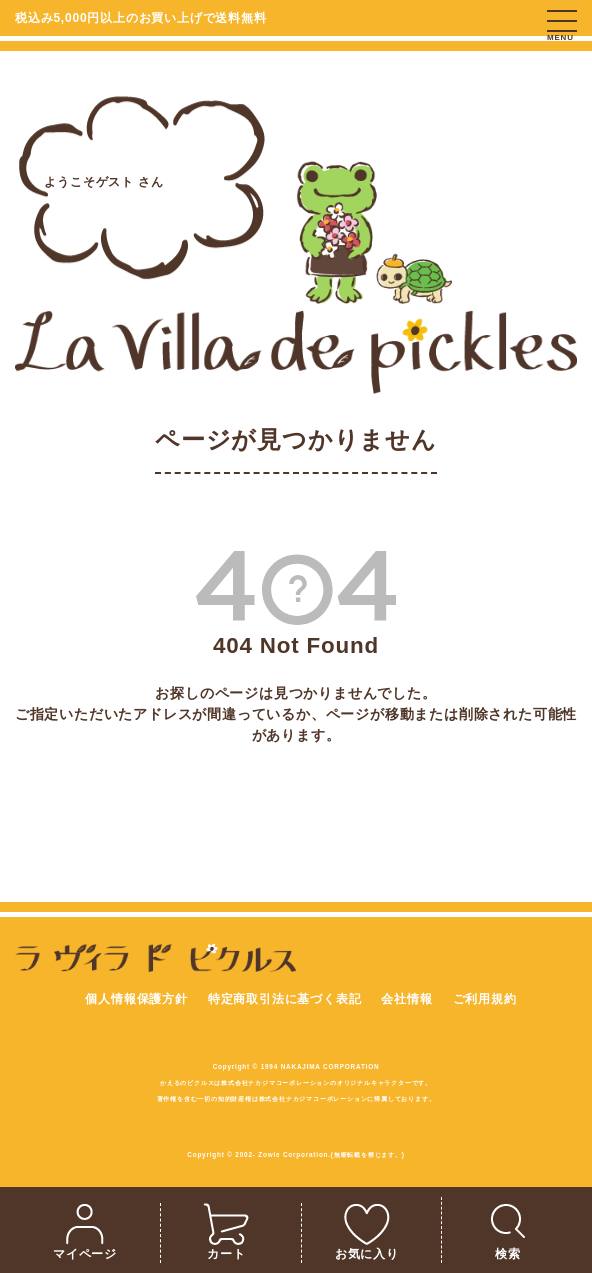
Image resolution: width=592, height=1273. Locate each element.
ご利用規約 (485, 999)
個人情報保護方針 (136, 999)
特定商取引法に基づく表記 (285, 999)
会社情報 (406, 999)
